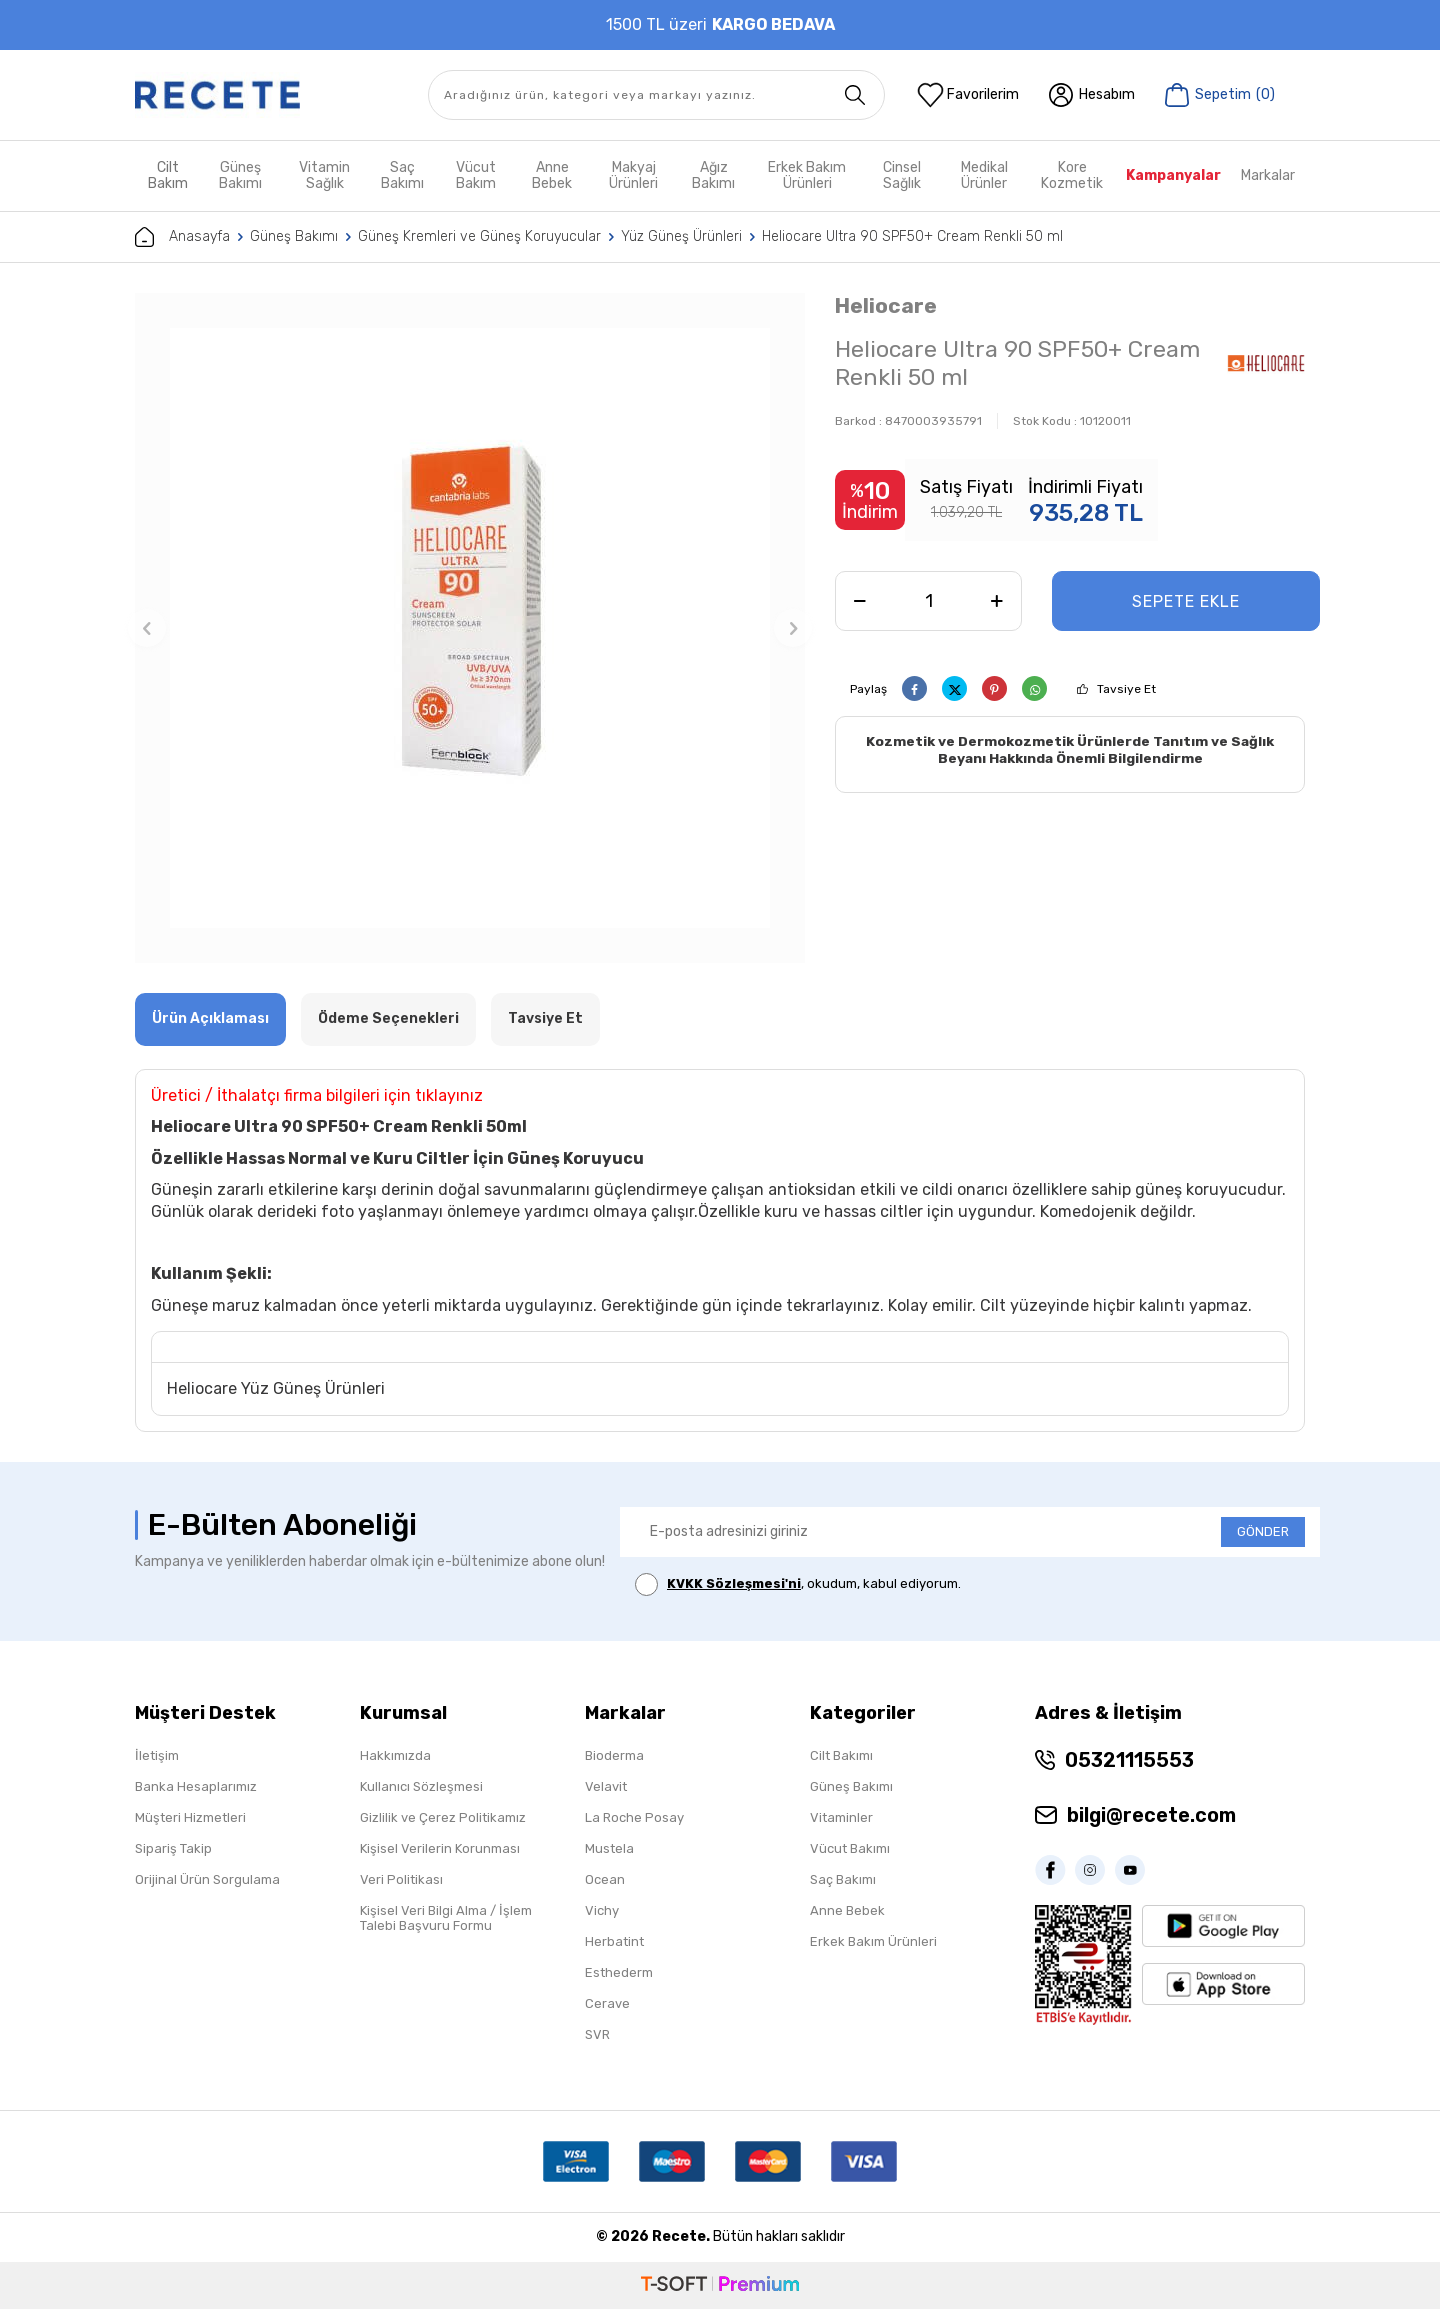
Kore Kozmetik (1072, 175)
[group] (470, 628)
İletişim (157, 1755)
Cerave (607, 2003)
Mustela (609, 1848)
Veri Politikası (401, 1879)
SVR (597, 2034)
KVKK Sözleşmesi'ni (734, 1583)
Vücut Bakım (476, 175)
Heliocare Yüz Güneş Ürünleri (276, 1388)
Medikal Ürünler (984, 175)
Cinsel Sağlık (902, 175)
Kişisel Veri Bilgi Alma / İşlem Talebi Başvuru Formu (446, 1918)
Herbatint (614, 1941)
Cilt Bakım (168, 175)
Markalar (1268, 175)
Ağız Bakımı (713, 175)
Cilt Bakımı (841, 1755)
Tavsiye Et (1126, 689)
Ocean (605, 1879)
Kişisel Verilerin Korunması (440, 1848)
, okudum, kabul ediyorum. (798, 1584)
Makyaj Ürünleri (633, 175)
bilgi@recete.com (1151, 1815)
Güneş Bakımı (240, 175)
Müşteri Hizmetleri (190, 1817)
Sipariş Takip (173, 1848)
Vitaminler (841, 1817)
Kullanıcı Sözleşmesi (421, 1786)
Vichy (602, 1910)
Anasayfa (182, 237)
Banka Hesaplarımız (196, 1786)
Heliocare (886, 305)
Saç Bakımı (402, 175)
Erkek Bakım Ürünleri (807, 175)
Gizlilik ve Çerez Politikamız (443, 1817)
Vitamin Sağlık (324, 175)
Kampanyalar (1173, 175)
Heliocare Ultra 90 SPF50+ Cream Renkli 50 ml (912, 236)
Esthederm (619, 1972)
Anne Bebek (552, 175)
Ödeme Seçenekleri (388, 1018)
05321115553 (1129, 1760)
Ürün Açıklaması (210, 1018)
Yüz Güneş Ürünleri (681, 236)
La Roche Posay (634, 1817)
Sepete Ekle (1186, 601)
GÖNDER (1263, 1531)
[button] (147, 628)
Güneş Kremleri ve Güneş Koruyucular (479, 236)
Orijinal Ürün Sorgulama (207, 1879)
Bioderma (614, 1755)
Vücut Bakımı (850, 1848)
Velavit (606, 1786)
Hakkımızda (395, 1755)
